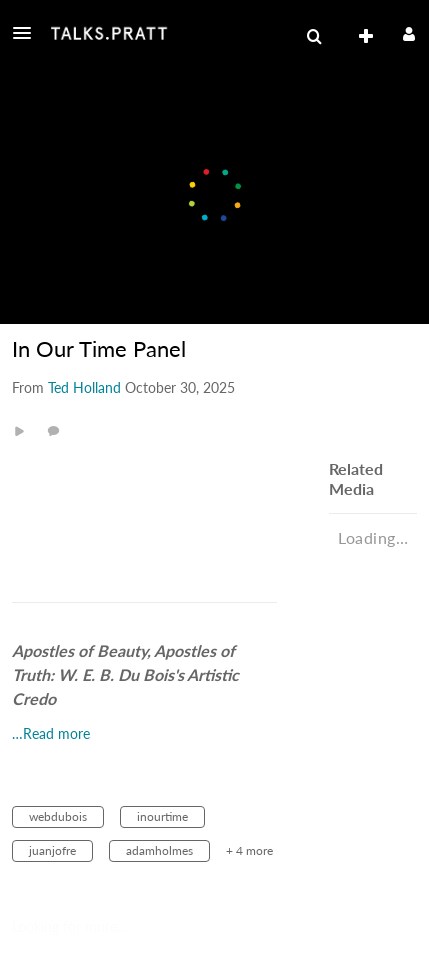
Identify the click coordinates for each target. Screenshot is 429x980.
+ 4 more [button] (249, 850)
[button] (28, 33)
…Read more (51, 733)
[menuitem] (314, 37)
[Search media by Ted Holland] (84, 387)
